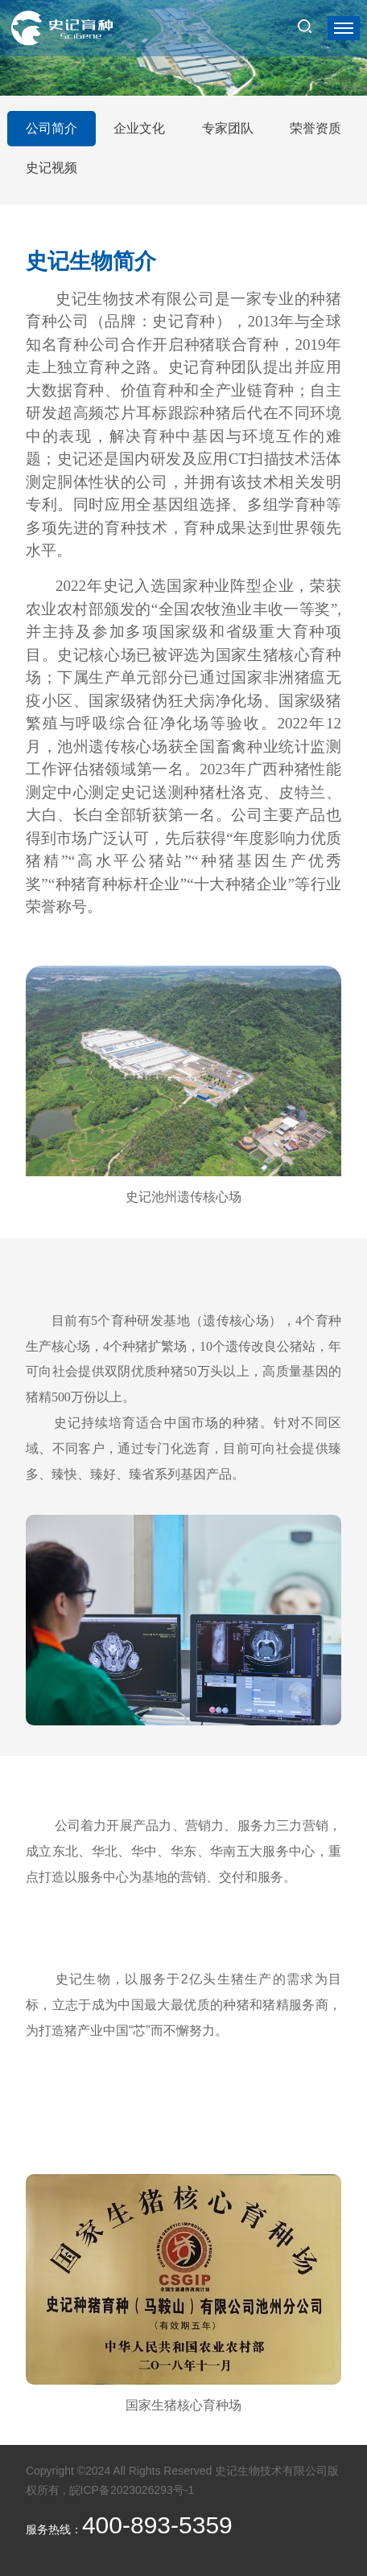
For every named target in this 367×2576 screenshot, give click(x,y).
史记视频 (51, 167)
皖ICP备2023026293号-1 (132, 2490)
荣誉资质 (315, 128)
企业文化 (139, 128)
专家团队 (228, 128)
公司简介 (51, 128)
